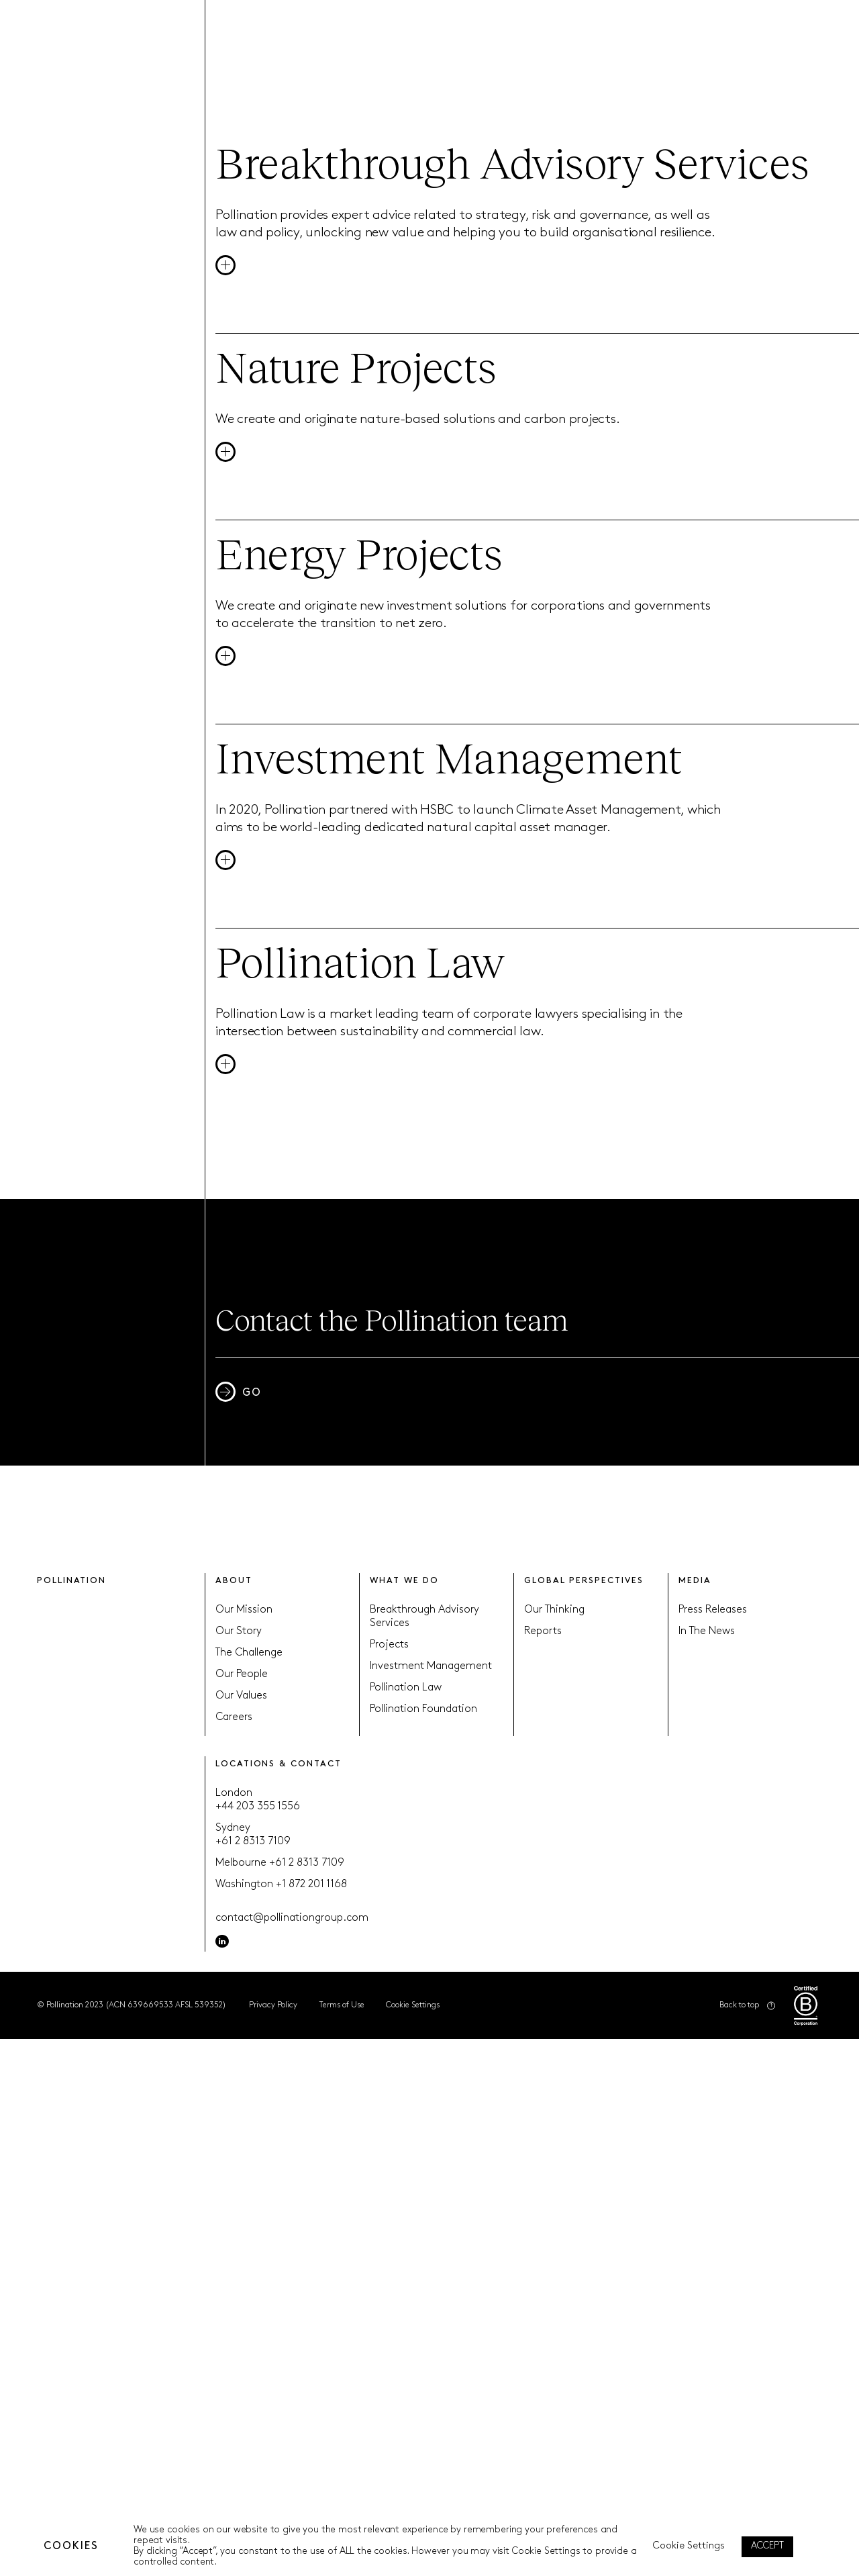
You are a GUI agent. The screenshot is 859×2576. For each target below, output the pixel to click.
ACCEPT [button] (767, 2546)
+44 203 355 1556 (257, 1806)
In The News (706, 1631)
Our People (241, 1674)
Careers (233, 1717)
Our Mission (243, 1610)
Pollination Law (406, 1687)
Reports (543, 1631)
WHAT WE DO (404, 1580)
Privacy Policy (273, 2005)
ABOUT (233, 1580)
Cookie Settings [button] (413, 2005)
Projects (389, 1644)
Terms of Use (341, 2005)
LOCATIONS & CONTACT (278, 1764)
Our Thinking (554, 1610)
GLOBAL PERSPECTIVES (583, 1580)
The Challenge (249, 1653)
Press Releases (712, 1610)
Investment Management (431, 1666)
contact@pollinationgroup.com (291, 1918)
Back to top (747, 2005)
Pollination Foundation (423, 1709)
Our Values (241, 1695)
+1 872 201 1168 (311, 1884)
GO (238, 1392)
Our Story (238, 1631)
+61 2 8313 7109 (253, 1841)
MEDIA (694, 1580)
